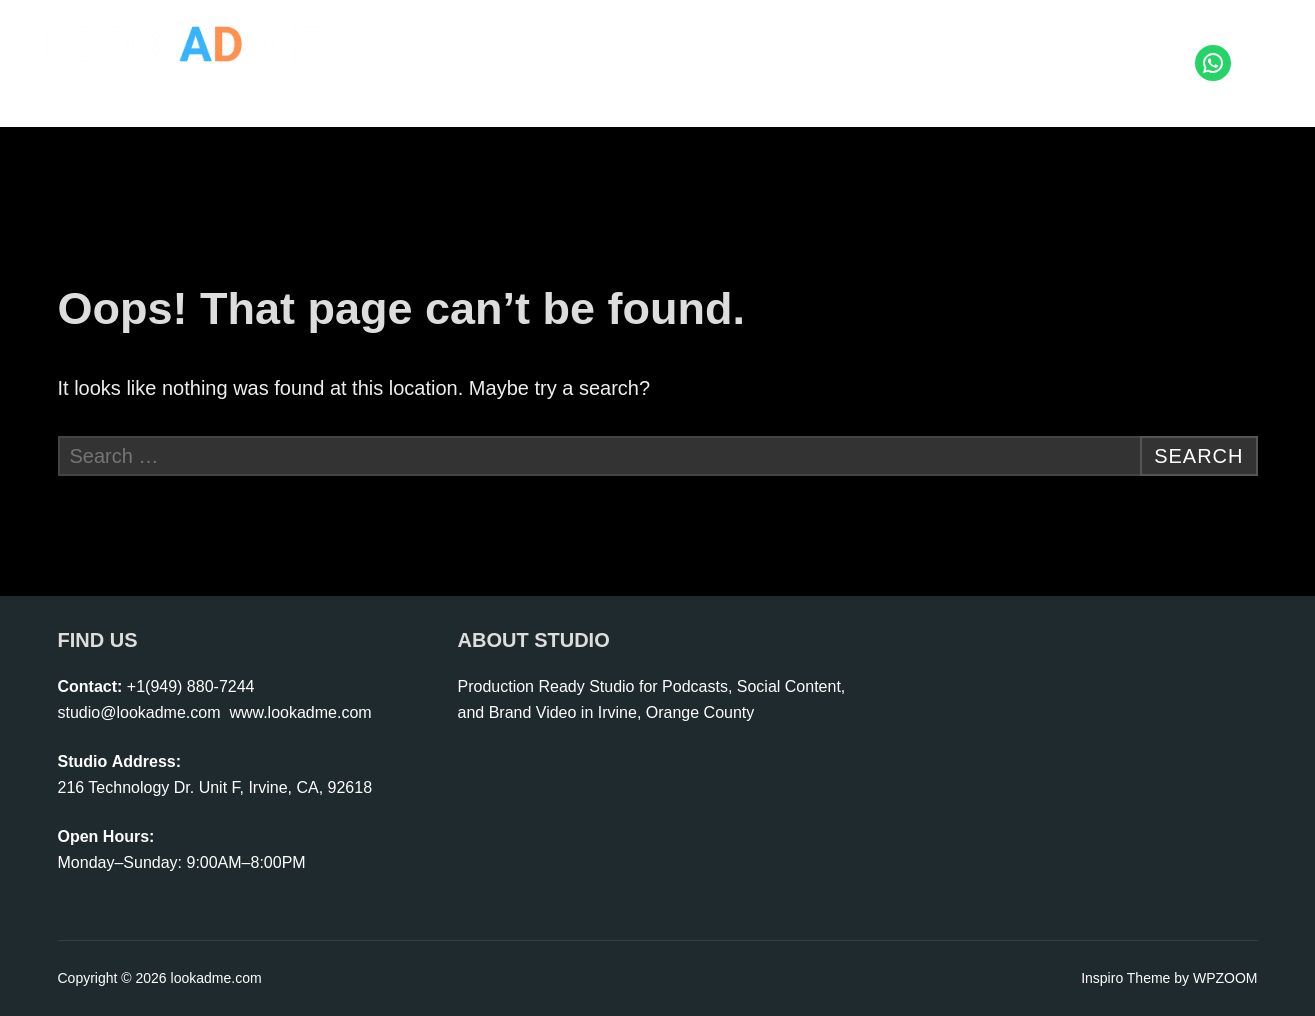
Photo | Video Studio (590, 44)
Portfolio (1137, 44)
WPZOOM (1225, 978)
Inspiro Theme (1125, 978)
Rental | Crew (1022, 44)
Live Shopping (885, 44)
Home (459, 44)
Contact (1157, 81)
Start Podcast (749, 44)
